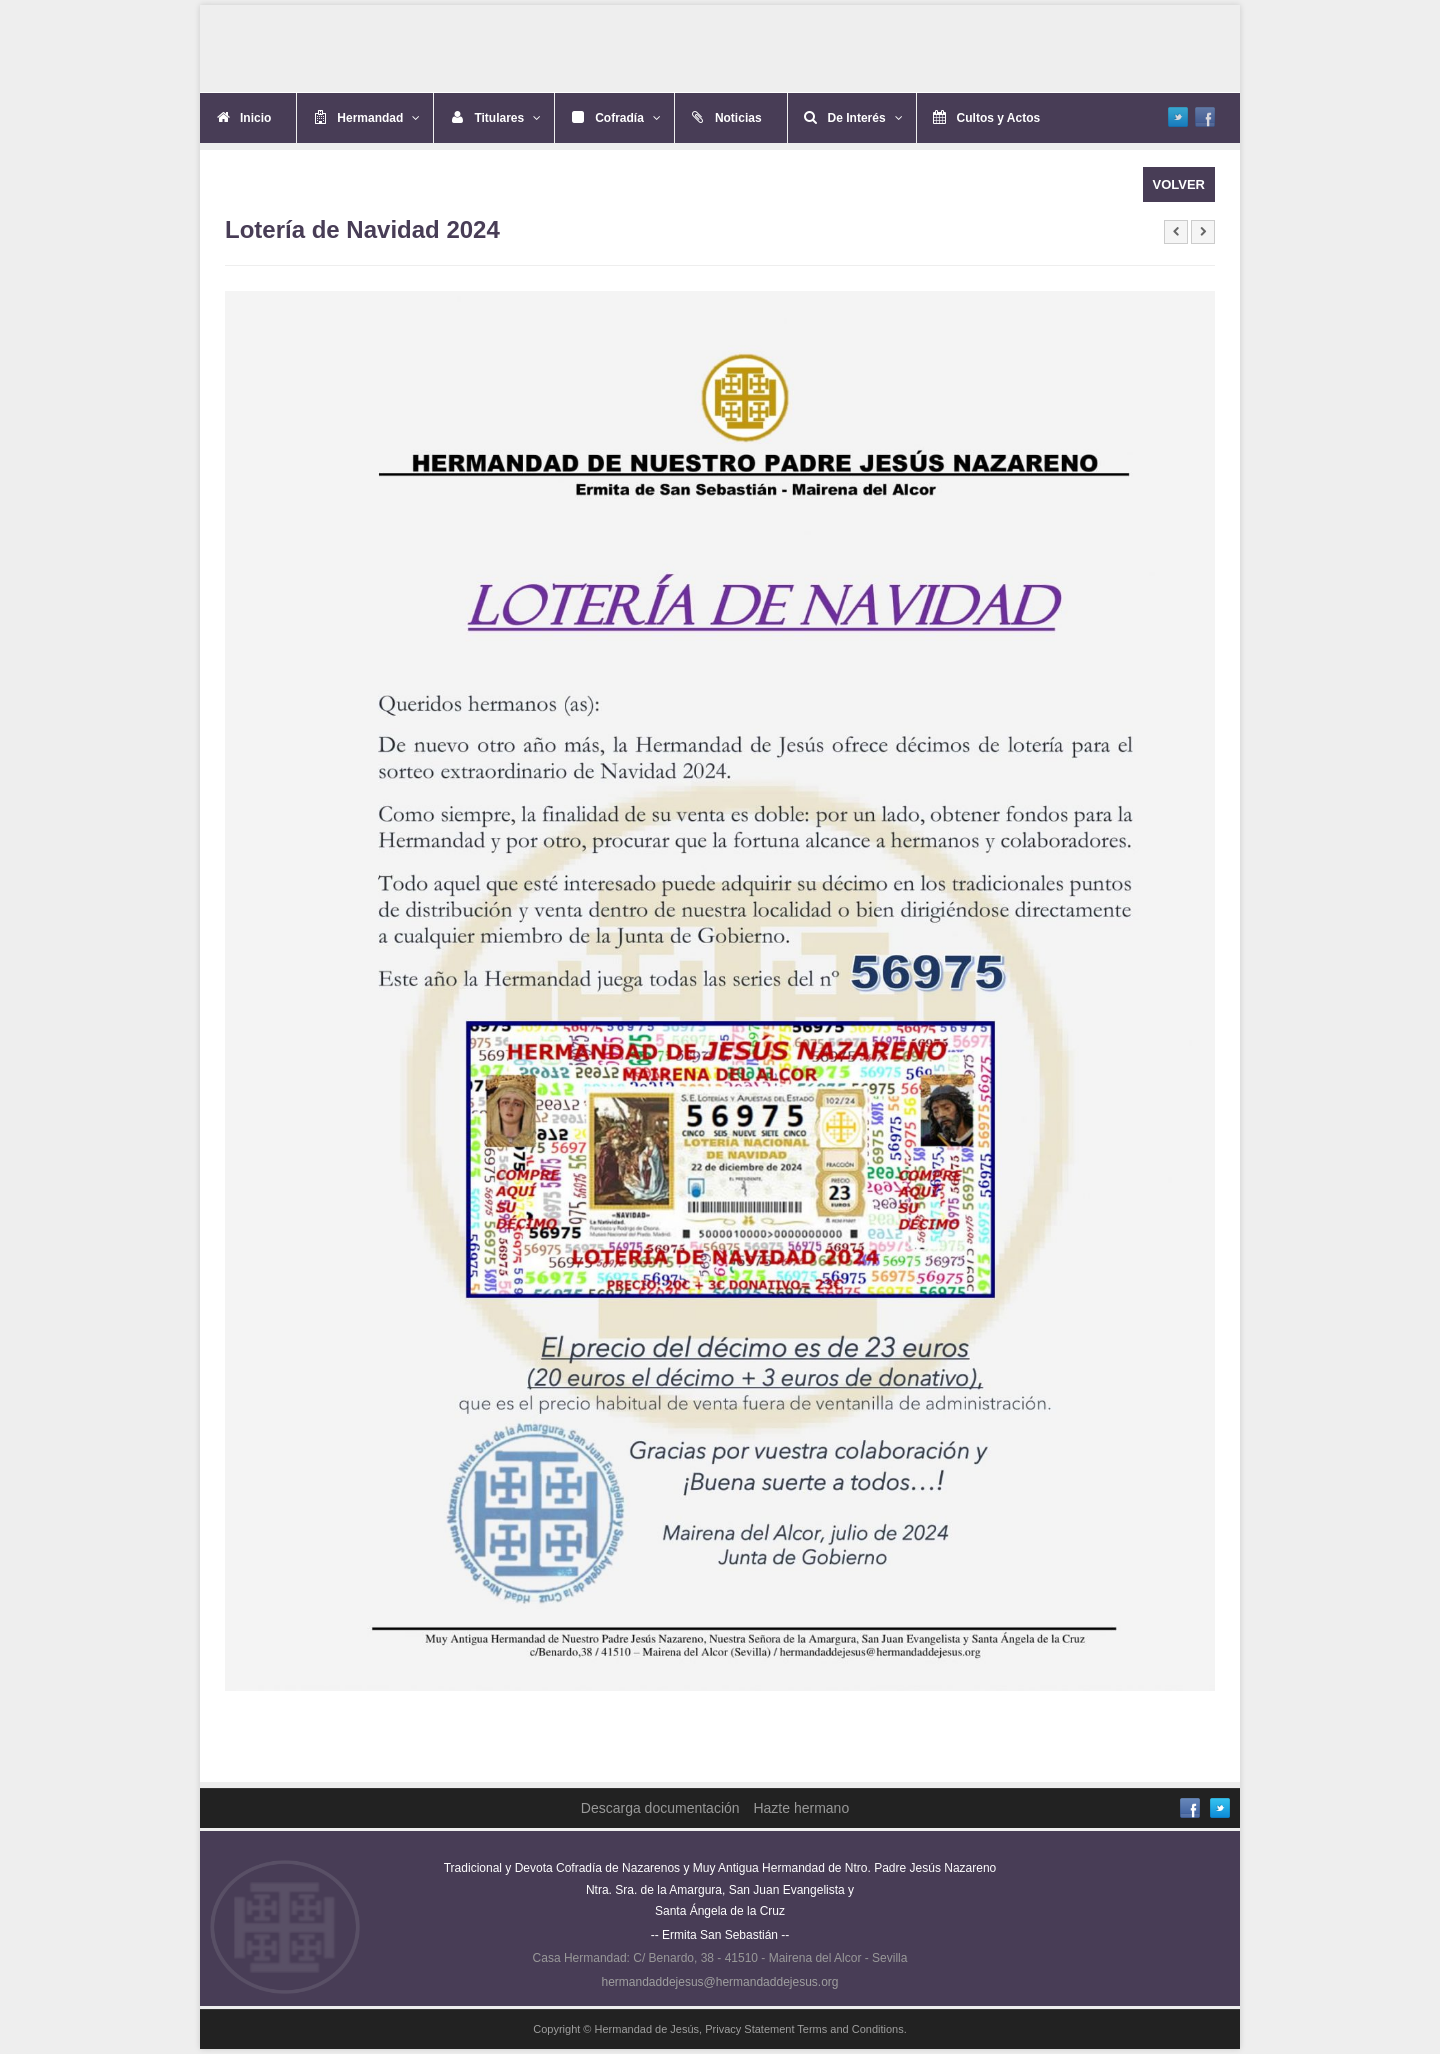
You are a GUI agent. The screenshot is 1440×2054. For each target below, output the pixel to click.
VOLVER (1179, 184)
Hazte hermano (801, 1808)
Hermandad (378, 118)
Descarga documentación (660, 1808)
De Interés (865, 118)
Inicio (255, 118)
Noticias (738, 118)
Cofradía (628, 118)
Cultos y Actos (999, 118)
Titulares (507, 118)
